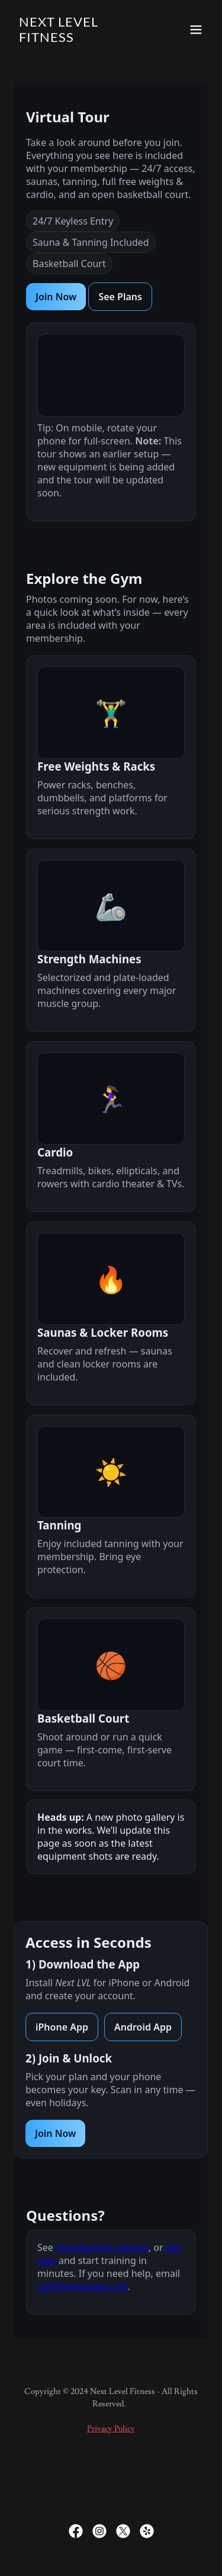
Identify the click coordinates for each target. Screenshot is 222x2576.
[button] (196, 29)
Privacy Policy (111, 2429)
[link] (82, 39)
